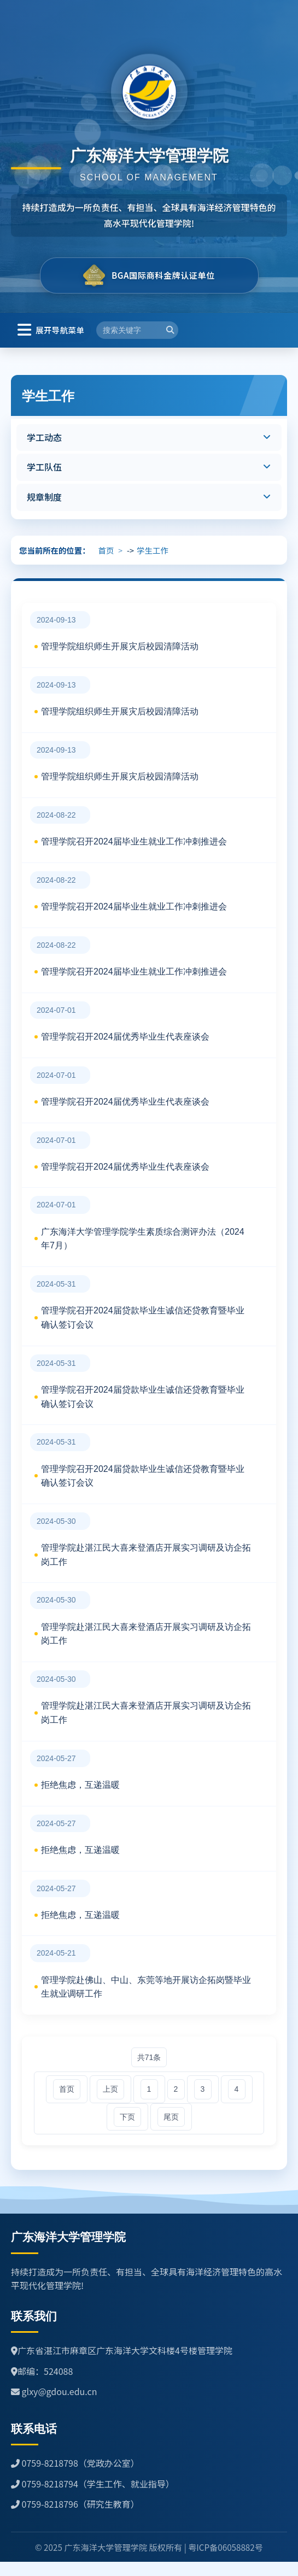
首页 (106, 550)
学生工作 (152, 550)
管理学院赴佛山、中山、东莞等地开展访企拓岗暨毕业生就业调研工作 (146, 1987)
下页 (127, 2117)
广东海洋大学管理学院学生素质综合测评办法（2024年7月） (142, 1239)
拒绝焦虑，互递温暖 (80, 1784)
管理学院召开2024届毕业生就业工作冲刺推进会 (134, 841)
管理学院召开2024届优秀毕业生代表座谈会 (125, 1036)
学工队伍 (44, 466)
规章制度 (44, 496)
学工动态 (44, 437)
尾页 (171, 2117)
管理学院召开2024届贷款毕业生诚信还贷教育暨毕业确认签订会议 (142, 1317)
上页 (110, 2089)
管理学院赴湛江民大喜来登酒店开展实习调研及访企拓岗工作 (146, 1554)
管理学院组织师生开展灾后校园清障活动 (119, 646)
